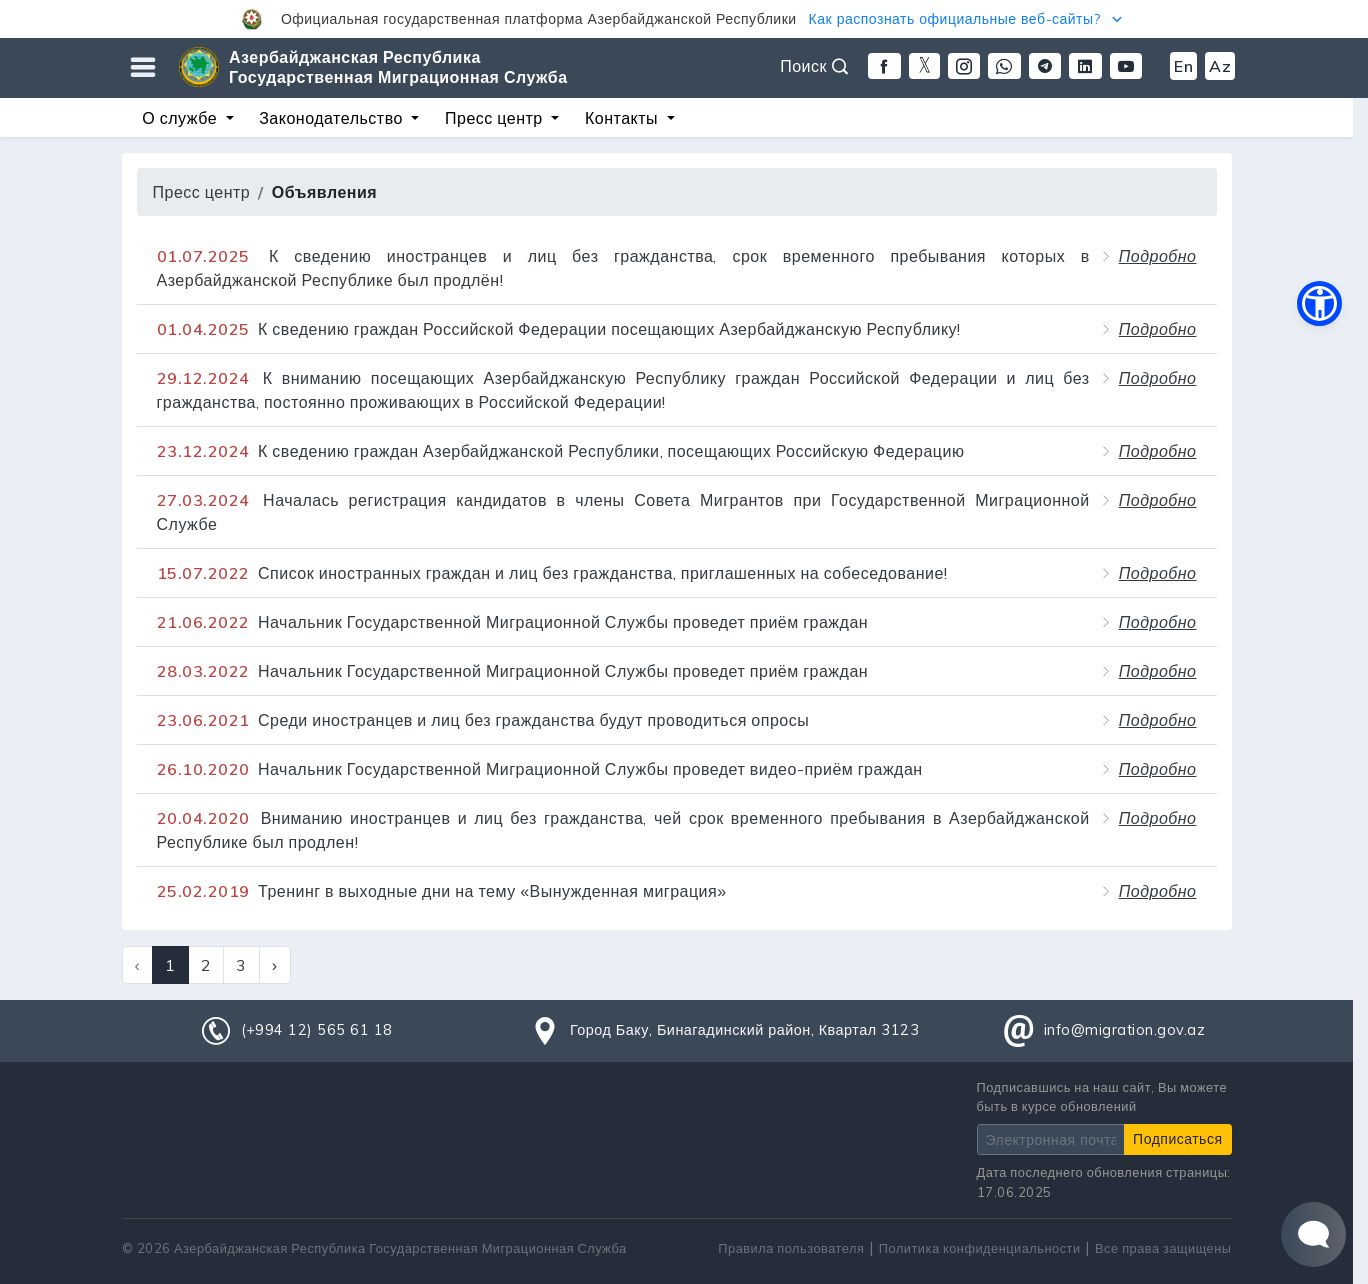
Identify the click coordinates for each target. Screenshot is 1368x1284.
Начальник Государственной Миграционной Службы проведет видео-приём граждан (540, 769)
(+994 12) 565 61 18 (317, 1030)
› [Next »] (275, 965)
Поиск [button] (814, 66)
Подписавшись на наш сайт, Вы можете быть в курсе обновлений (1102, 1096)
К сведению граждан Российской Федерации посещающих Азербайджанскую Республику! (559, 329)
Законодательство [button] (333, 118)
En (1183, 66)
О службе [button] (181, 118)
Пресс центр (202, 192)
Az (1220, 66)
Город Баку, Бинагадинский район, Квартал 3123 (744, 1030)
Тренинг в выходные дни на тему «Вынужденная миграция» (442, 891)
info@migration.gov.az (1125, 1030)
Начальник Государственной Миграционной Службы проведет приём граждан (513, 622)
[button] (684, 19)
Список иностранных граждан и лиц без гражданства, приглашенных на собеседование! (552, 573)
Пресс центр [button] (496, 118)
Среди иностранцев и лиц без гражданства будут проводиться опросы (483, 720)
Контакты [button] (624, 118)
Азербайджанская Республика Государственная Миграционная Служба (398, 67)
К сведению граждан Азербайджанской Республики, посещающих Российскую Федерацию (561, 451)
